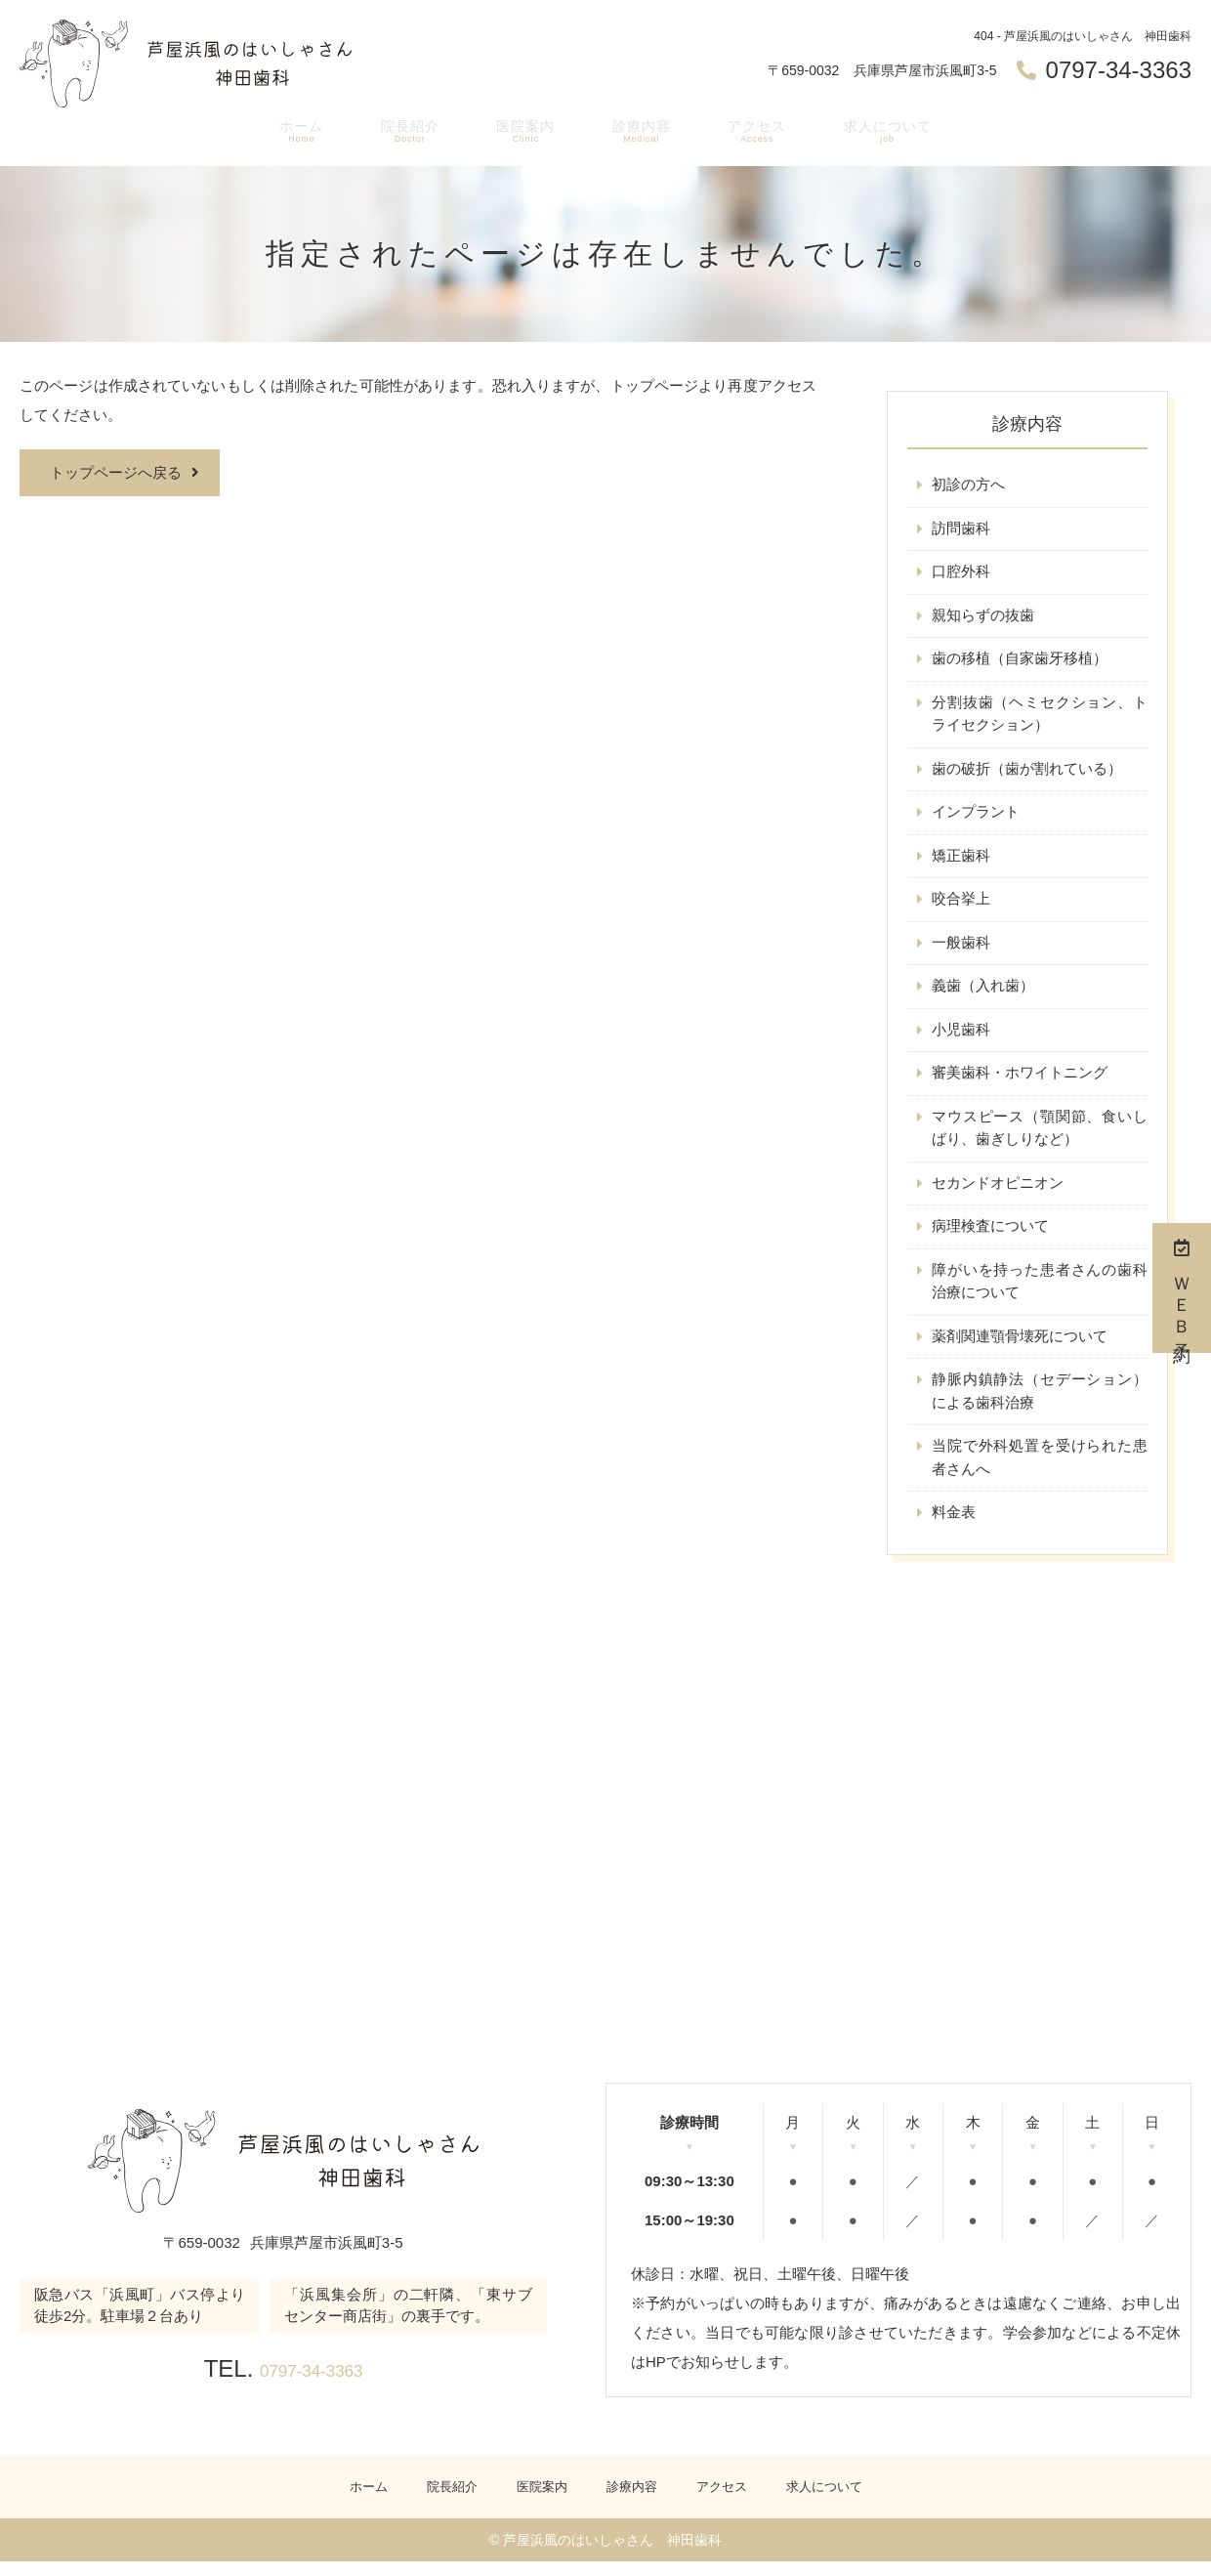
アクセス (758, 132)
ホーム (290, 132)
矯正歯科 (961, 860)
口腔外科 (961, 573)
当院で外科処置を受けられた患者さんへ (1040, 1470)
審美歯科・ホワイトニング (1019, 1080)
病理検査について (990, 1235)
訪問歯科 (961, 529)
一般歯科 (961, 948)
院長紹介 (400, 132)
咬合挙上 (961, 904)
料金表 (954, 1525)
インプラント (976, 816)
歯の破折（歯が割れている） (1027, 772)
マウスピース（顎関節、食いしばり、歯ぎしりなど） (1040, 1136)
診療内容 (639, 132)
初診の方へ (968, 485)
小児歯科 (961, 1036)
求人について (894, 132)
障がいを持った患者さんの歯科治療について (1040, 1291)
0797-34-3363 (311, 2381)
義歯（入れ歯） (983, 992)
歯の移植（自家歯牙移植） (1019, 661)
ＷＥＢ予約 (1181, 1288)
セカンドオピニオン (998, 1191)
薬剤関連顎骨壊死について (1019, 1346)
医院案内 (519, 132)
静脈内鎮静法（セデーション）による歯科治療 (1040, 1402)
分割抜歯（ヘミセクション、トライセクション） (1040, 717)
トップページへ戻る (116, 472)
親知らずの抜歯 (983, 617)
